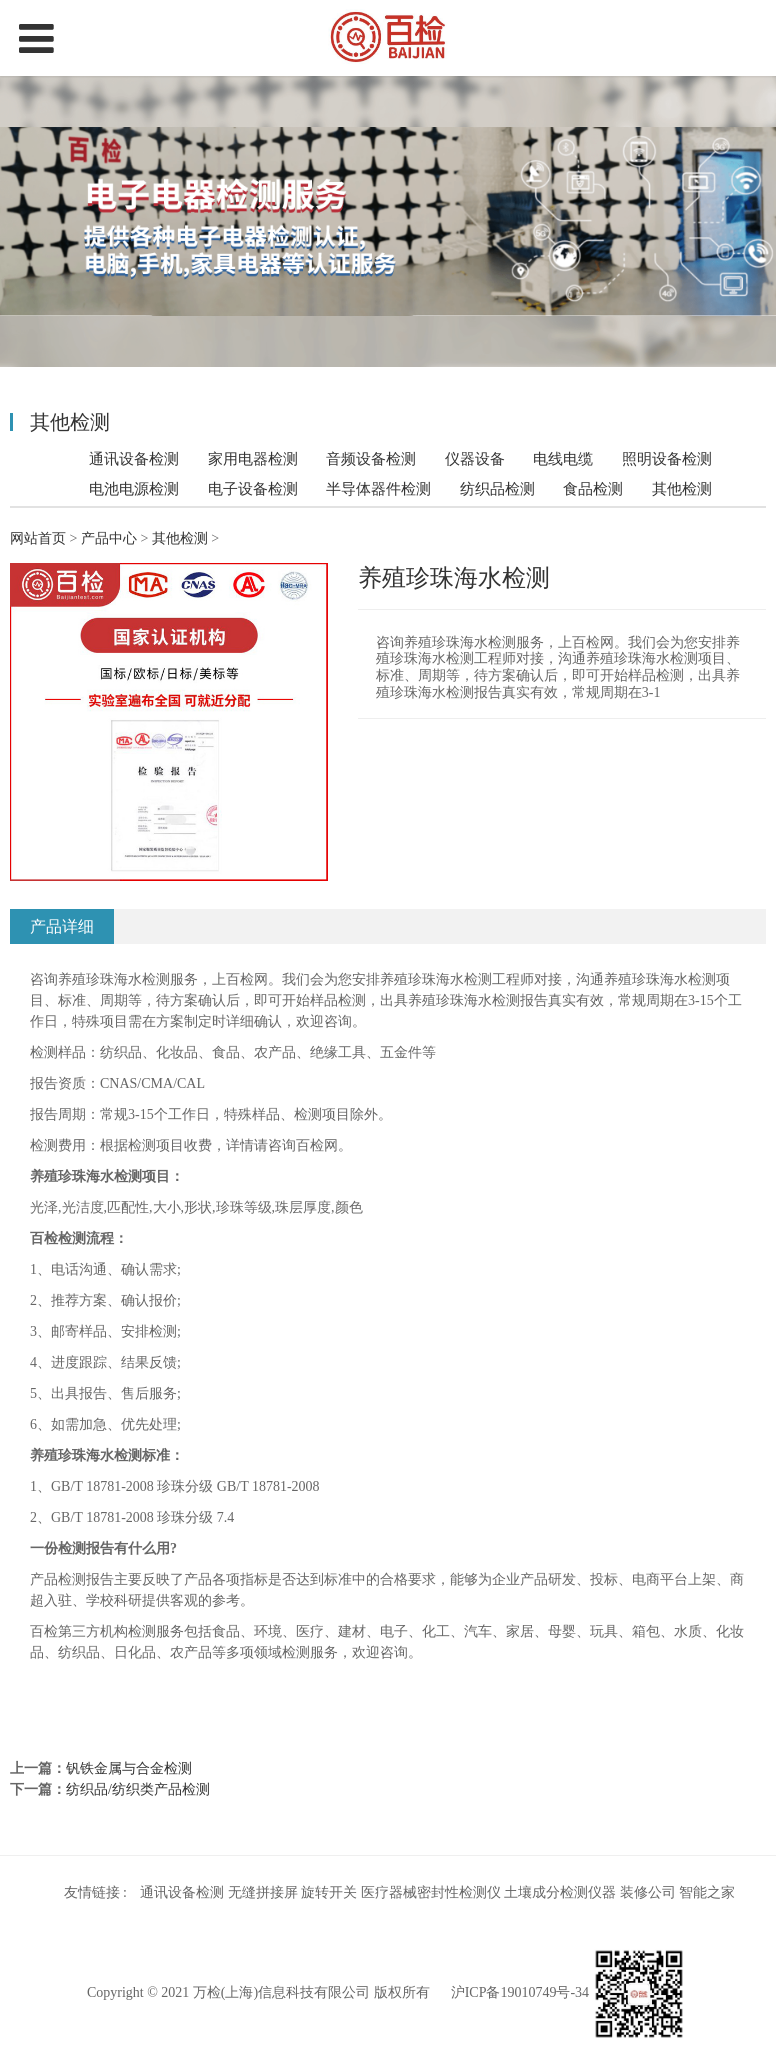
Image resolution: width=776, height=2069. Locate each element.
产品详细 (62, 926)
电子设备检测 (253, 488)
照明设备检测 (667, 458)
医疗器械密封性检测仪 (431, 1892)
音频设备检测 (371, 458)
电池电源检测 (134, 488)
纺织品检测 (497, 488)
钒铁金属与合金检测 (129, 1768)
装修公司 (648, 1892)
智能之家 (707, 1892)
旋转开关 (329, 1892)
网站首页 (38, 538)
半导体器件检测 (378, 488)
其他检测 (682, 489)
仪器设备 (475, 458)
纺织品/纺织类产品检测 (138, 1789)
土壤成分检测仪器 (560, 1892)
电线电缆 (563, 458)
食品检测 (593, 488)
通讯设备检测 (134, 458)
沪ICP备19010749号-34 (520, 1993)
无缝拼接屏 (263, 1892)
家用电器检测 (253, 458)
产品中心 (109, 538)
